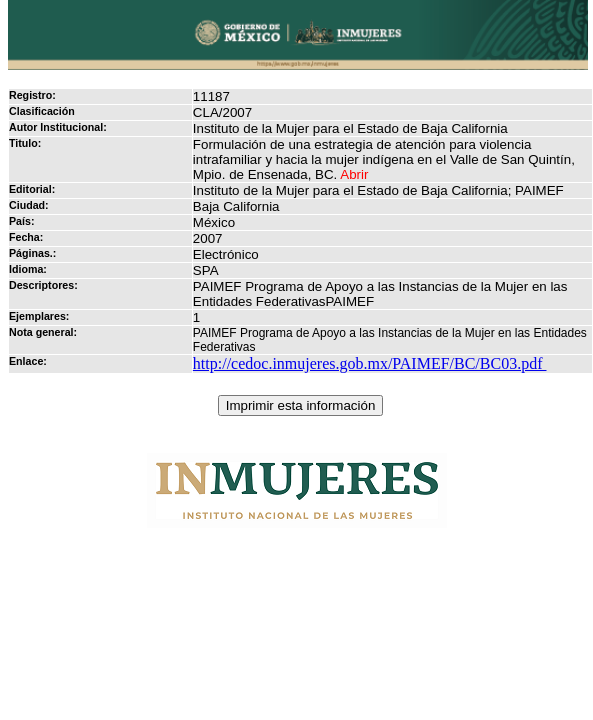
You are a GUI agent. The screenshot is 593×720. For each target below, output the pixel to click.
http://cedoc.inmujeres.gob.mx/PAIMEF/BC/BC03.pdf (370, 363)
